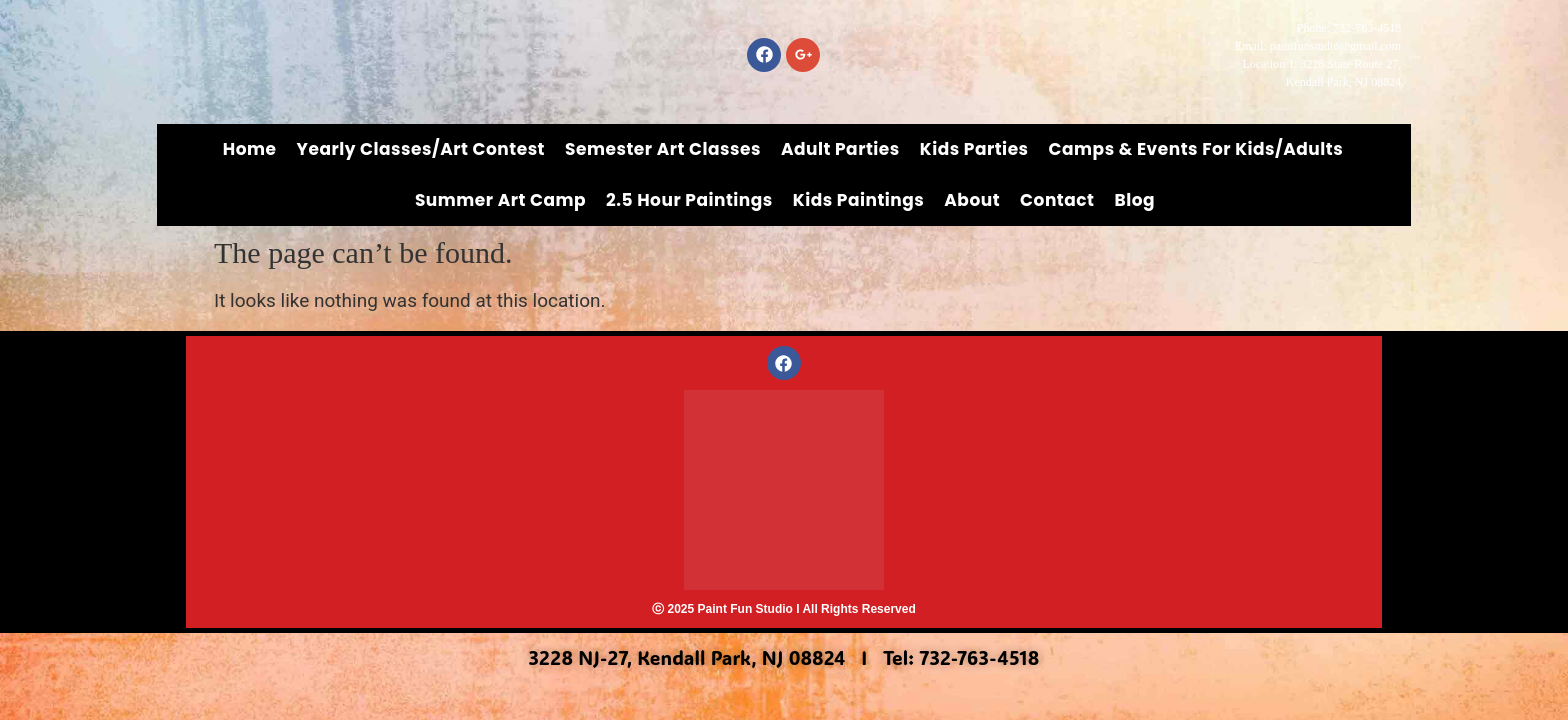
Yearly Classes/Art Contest (421, 149)
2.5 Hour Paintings (689, 200)
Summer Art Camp (500, 200)
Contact (1057, 200)
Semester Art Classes (663, 149)
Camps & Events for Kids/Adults (1196, 149)
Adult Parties (840, 149)
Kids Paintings (859, 200)
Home (250, 149)
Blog (1134, 200)
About (972, 200)
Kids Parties (974, 149)
